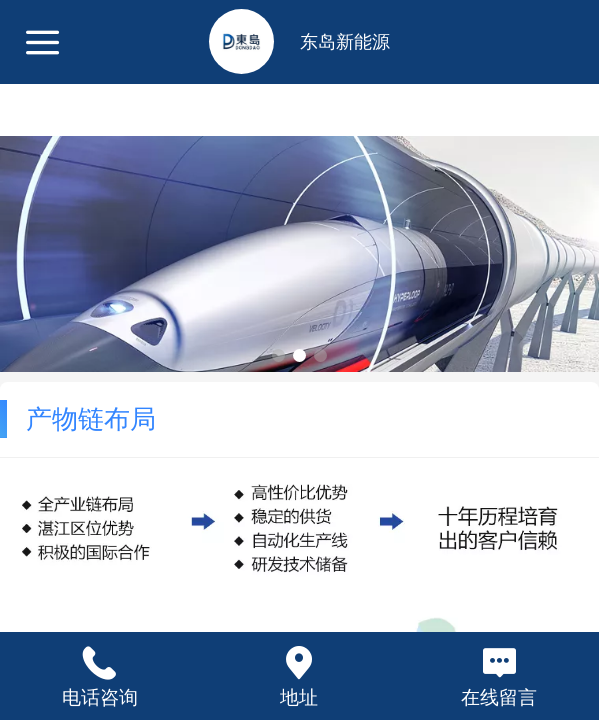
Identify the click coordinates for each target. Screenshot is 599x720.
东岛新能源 (345, 42)
